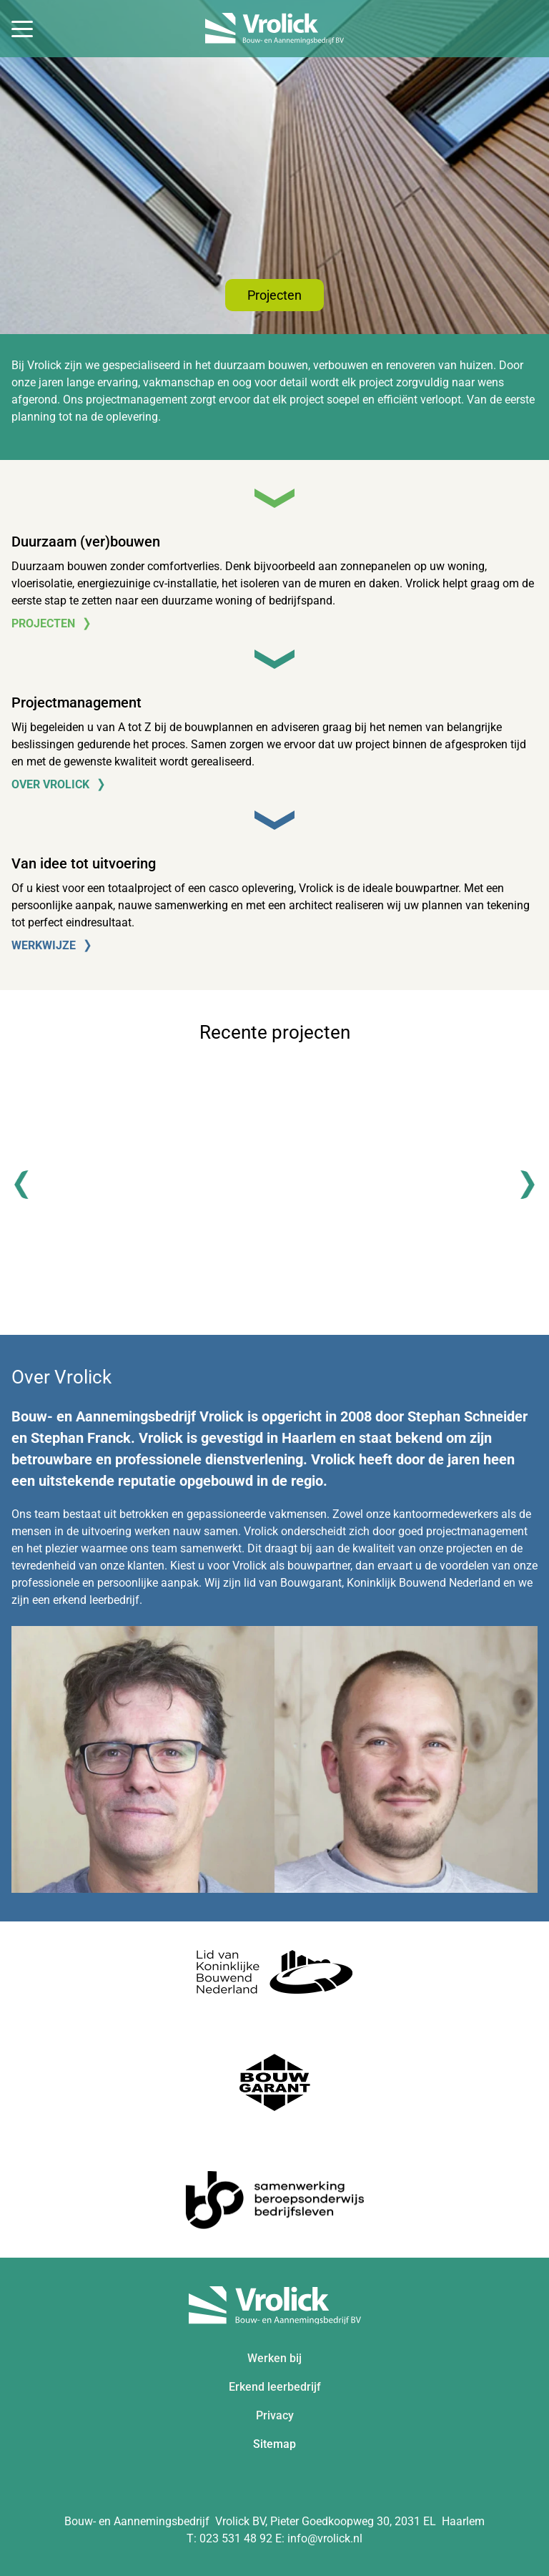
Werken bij (274, 2358)
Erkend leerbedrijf (275, 2387)
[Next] (520, 1184)
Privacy (275, 2415)
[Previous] (28, 1184)
